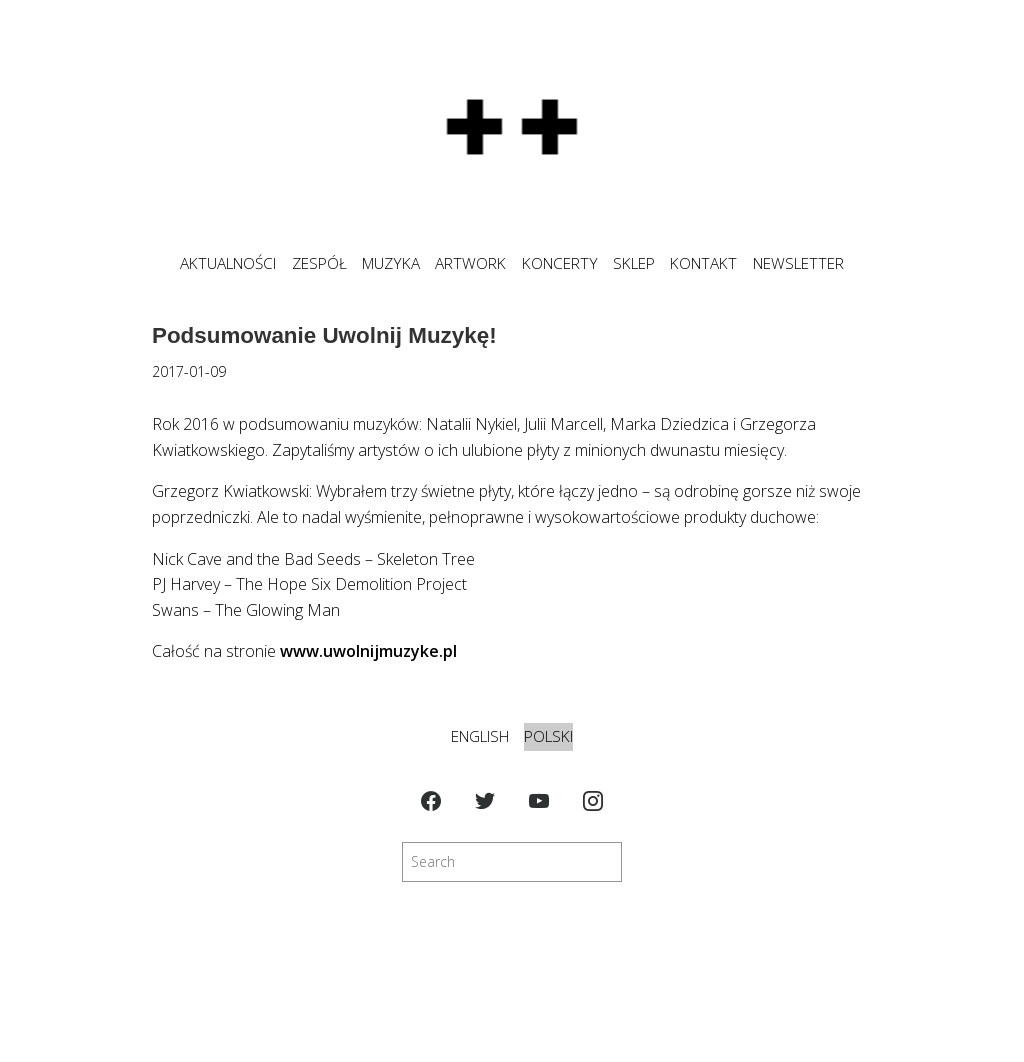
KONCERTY (560, 263)
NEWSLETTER (798, 263)
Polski (548, 736)
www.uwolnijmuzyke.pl (368, 651)
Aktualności (228, 263)
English (480, 736)
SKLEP (634, 263)
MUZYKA (391, 263)
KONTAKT (703, 263)
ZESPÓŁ (319, 263)
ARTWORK (470, 263)
